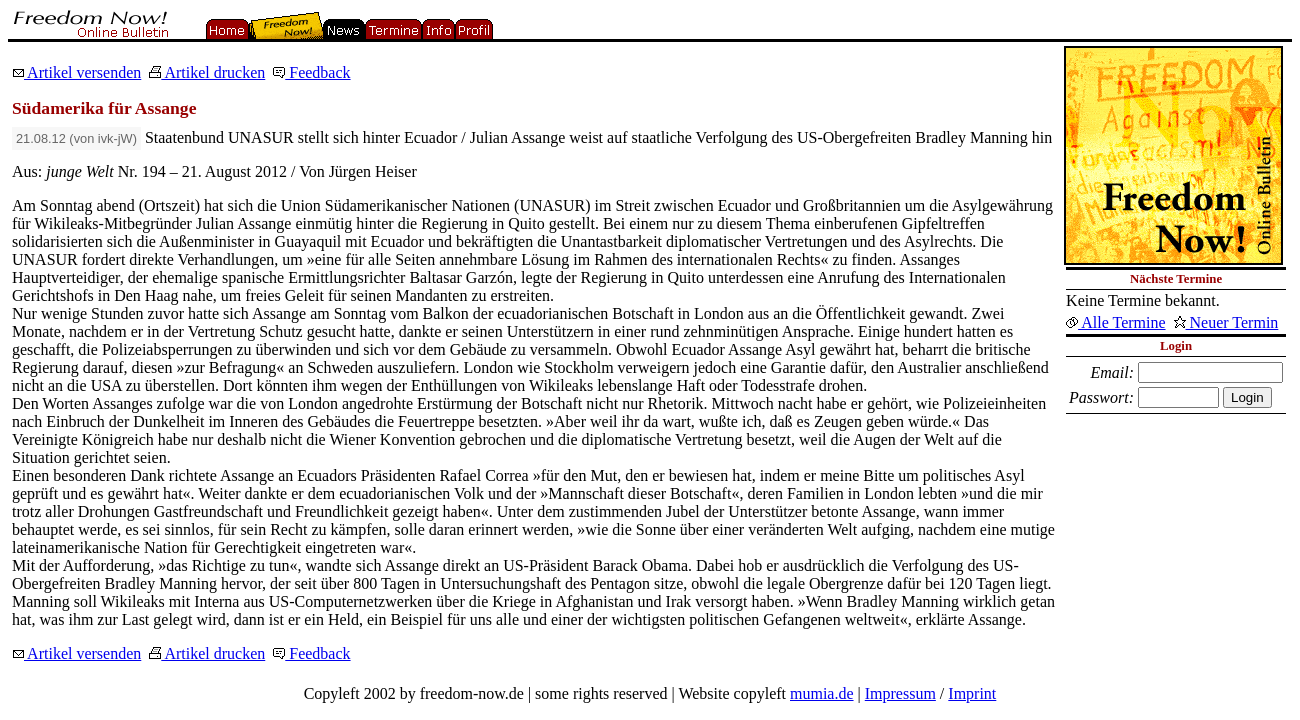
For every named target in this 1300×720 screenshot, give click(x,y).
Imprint (972, 693)
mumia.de (822, 693)
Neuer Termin (1226, 322)
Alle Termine (1115, 322)
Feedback (311, 72)
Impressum (900, 693)
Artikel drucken (207, 72)
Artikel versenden (76, 72)
